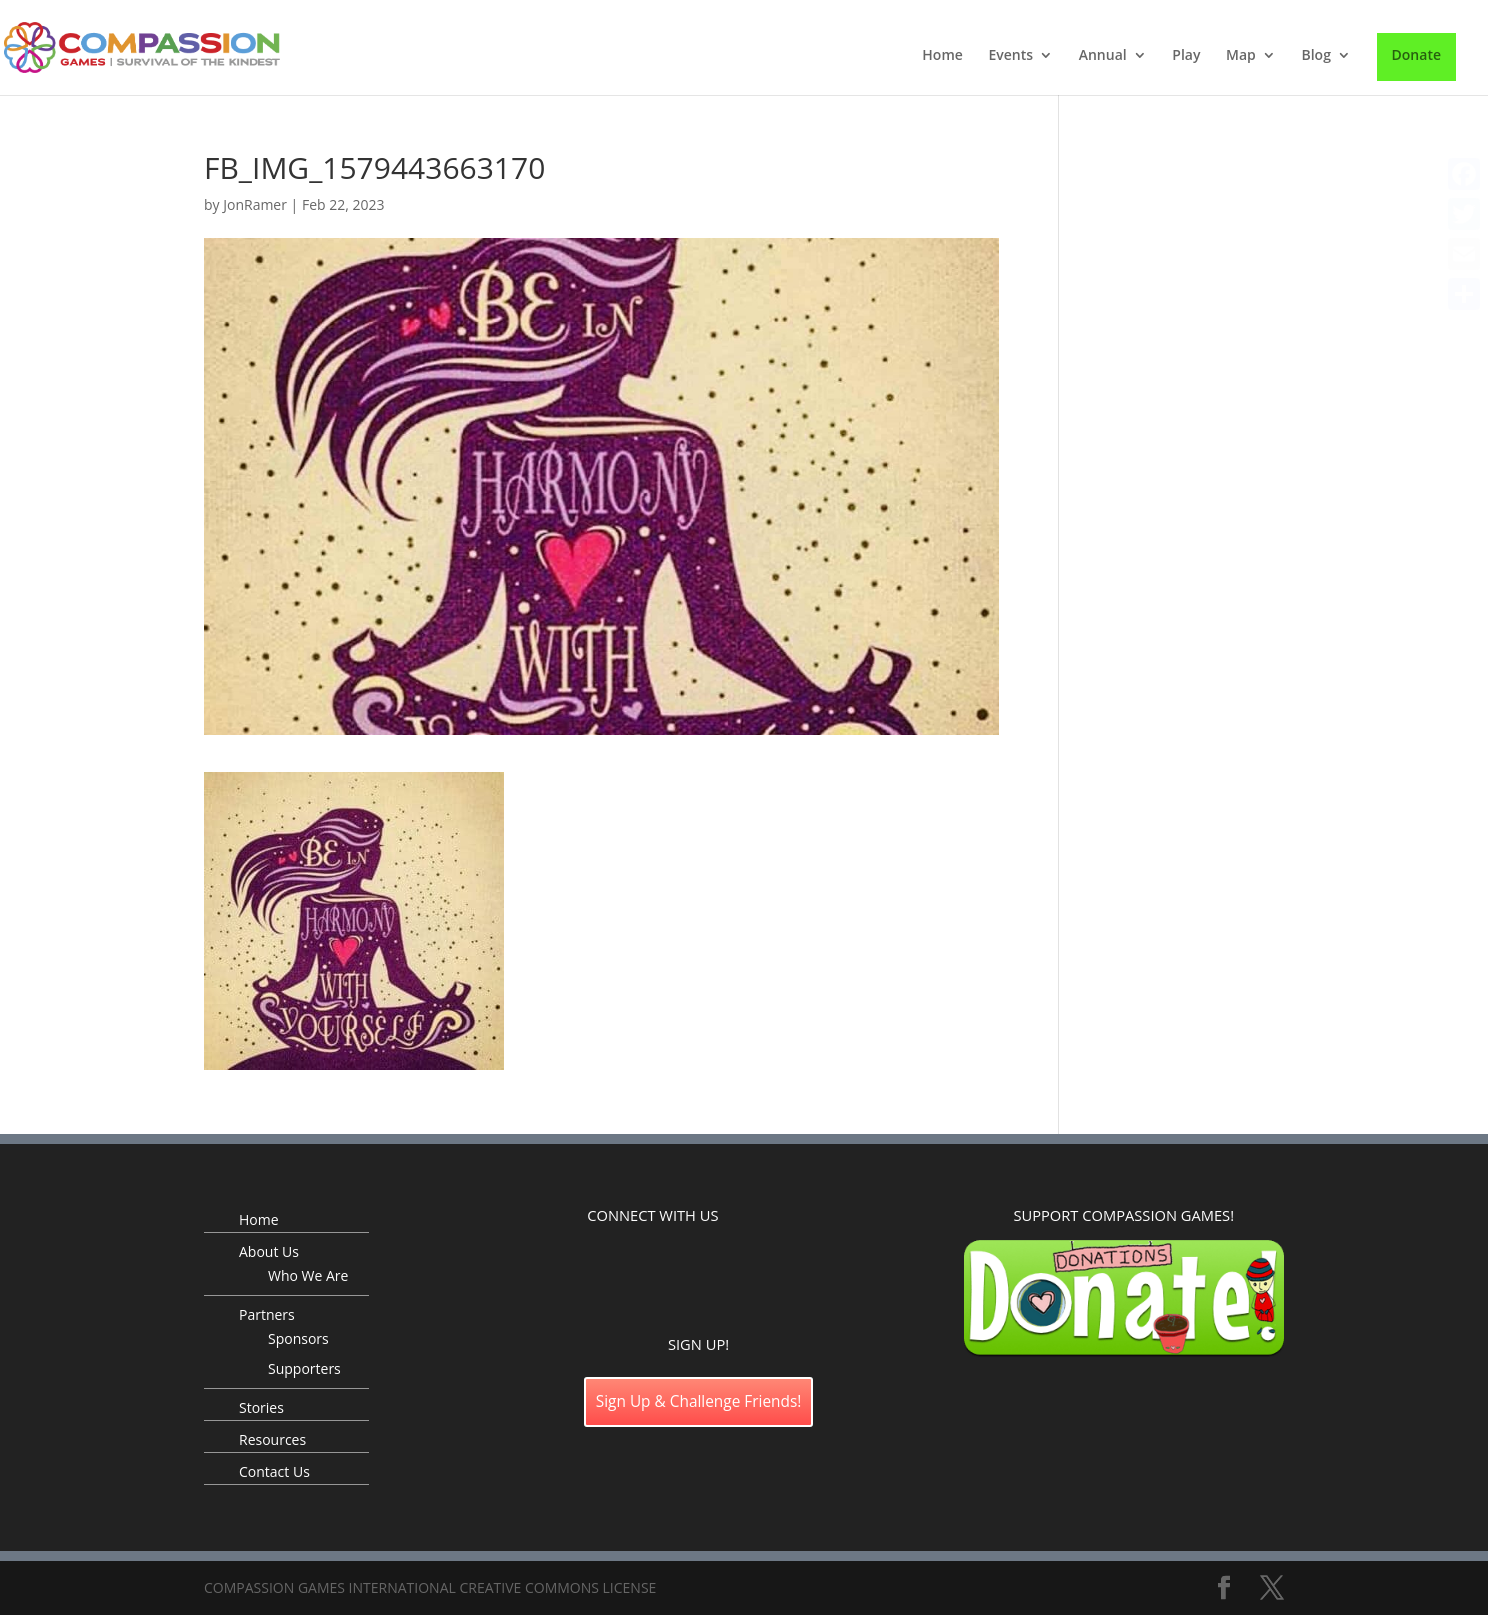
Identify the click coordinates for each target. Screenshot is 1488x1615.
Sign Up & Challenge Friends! (699, 1401)
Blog (1315, 56)
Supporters (304, 1368)
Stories (261, 1407)
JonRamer (255, 204)
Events (1010, 56)
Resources (272, 1439)
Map (1241, 56)
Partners (267, 1314)
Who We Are (308, 1275)
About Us (269, 1251)
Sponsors (298, 1338)
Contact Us (274, 1471)
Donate (1416, 54)
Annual (1103, 56)
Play (1186, 56)
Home (942, 56)
